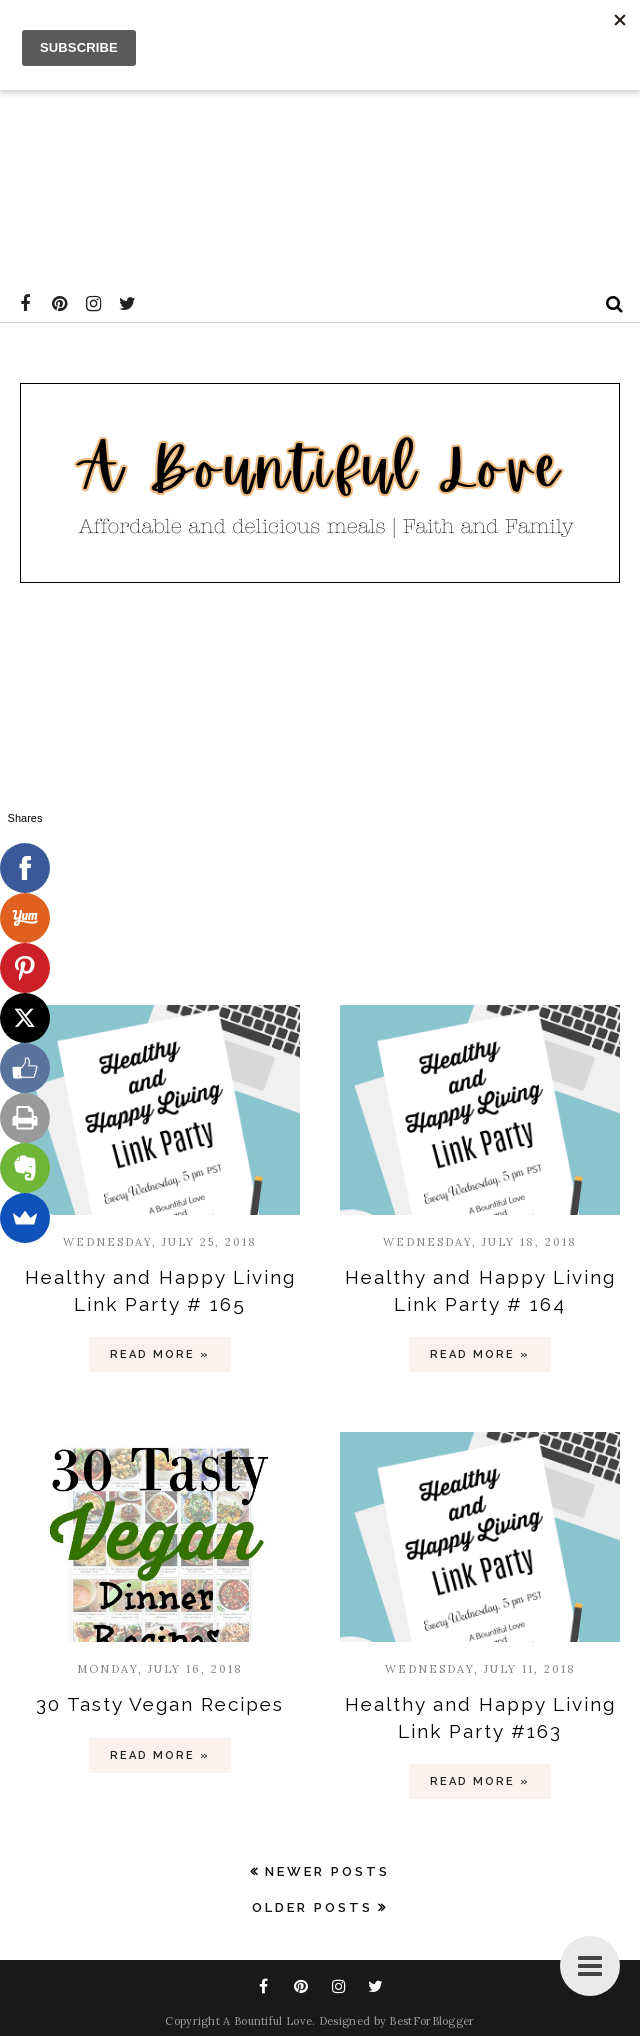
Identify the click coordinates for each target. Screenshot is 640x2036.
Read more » (160, 1354)
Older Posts (312, 1907)
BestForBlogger (431, 2021)
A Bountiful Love (267, 2021)
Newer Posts (327, 1871)
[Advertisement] (316, 140)
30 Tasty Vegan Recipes (160, 1704)
